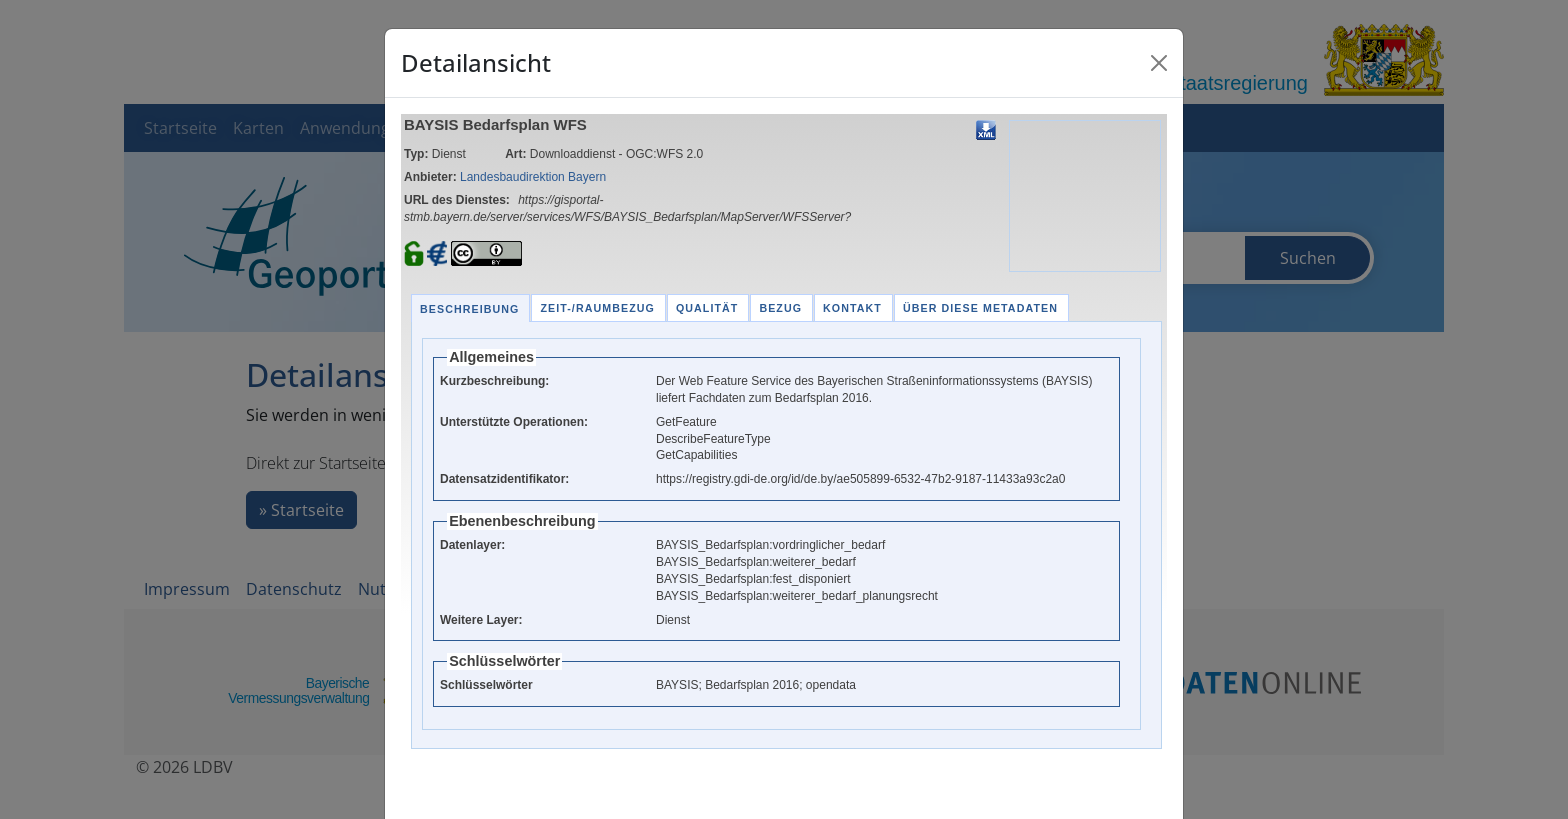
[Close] (1159, 63)
